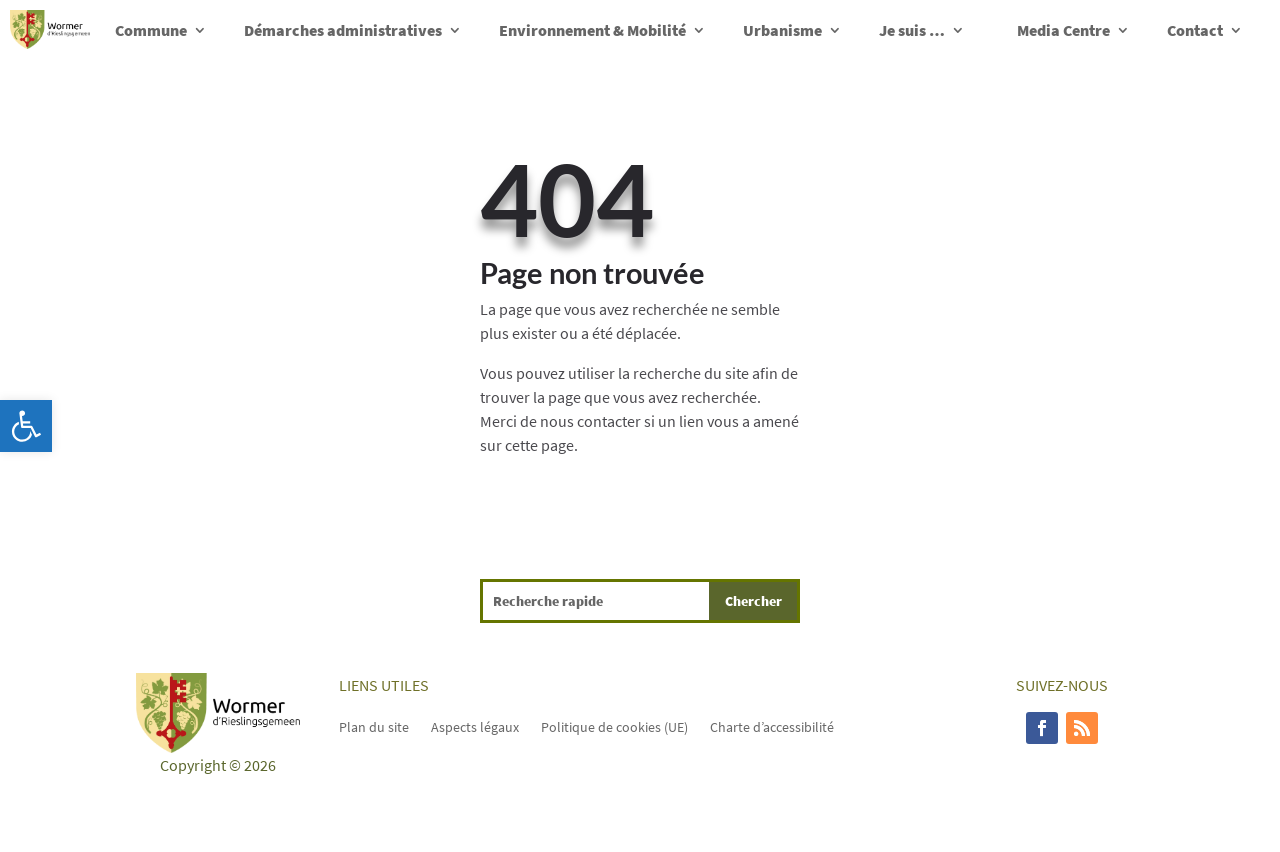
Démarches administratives (343, 30)
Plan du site (374, 726)
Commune (151, 30)
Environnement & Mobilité (592, 30)
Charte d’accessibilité (772, 726)
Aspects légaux (475, 726)
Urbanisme (782, 30)
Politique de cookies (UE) (614, 726)
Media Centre (1063, 30)
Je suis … (912, 30)
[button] (26, 426)
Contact (1195, 30)
